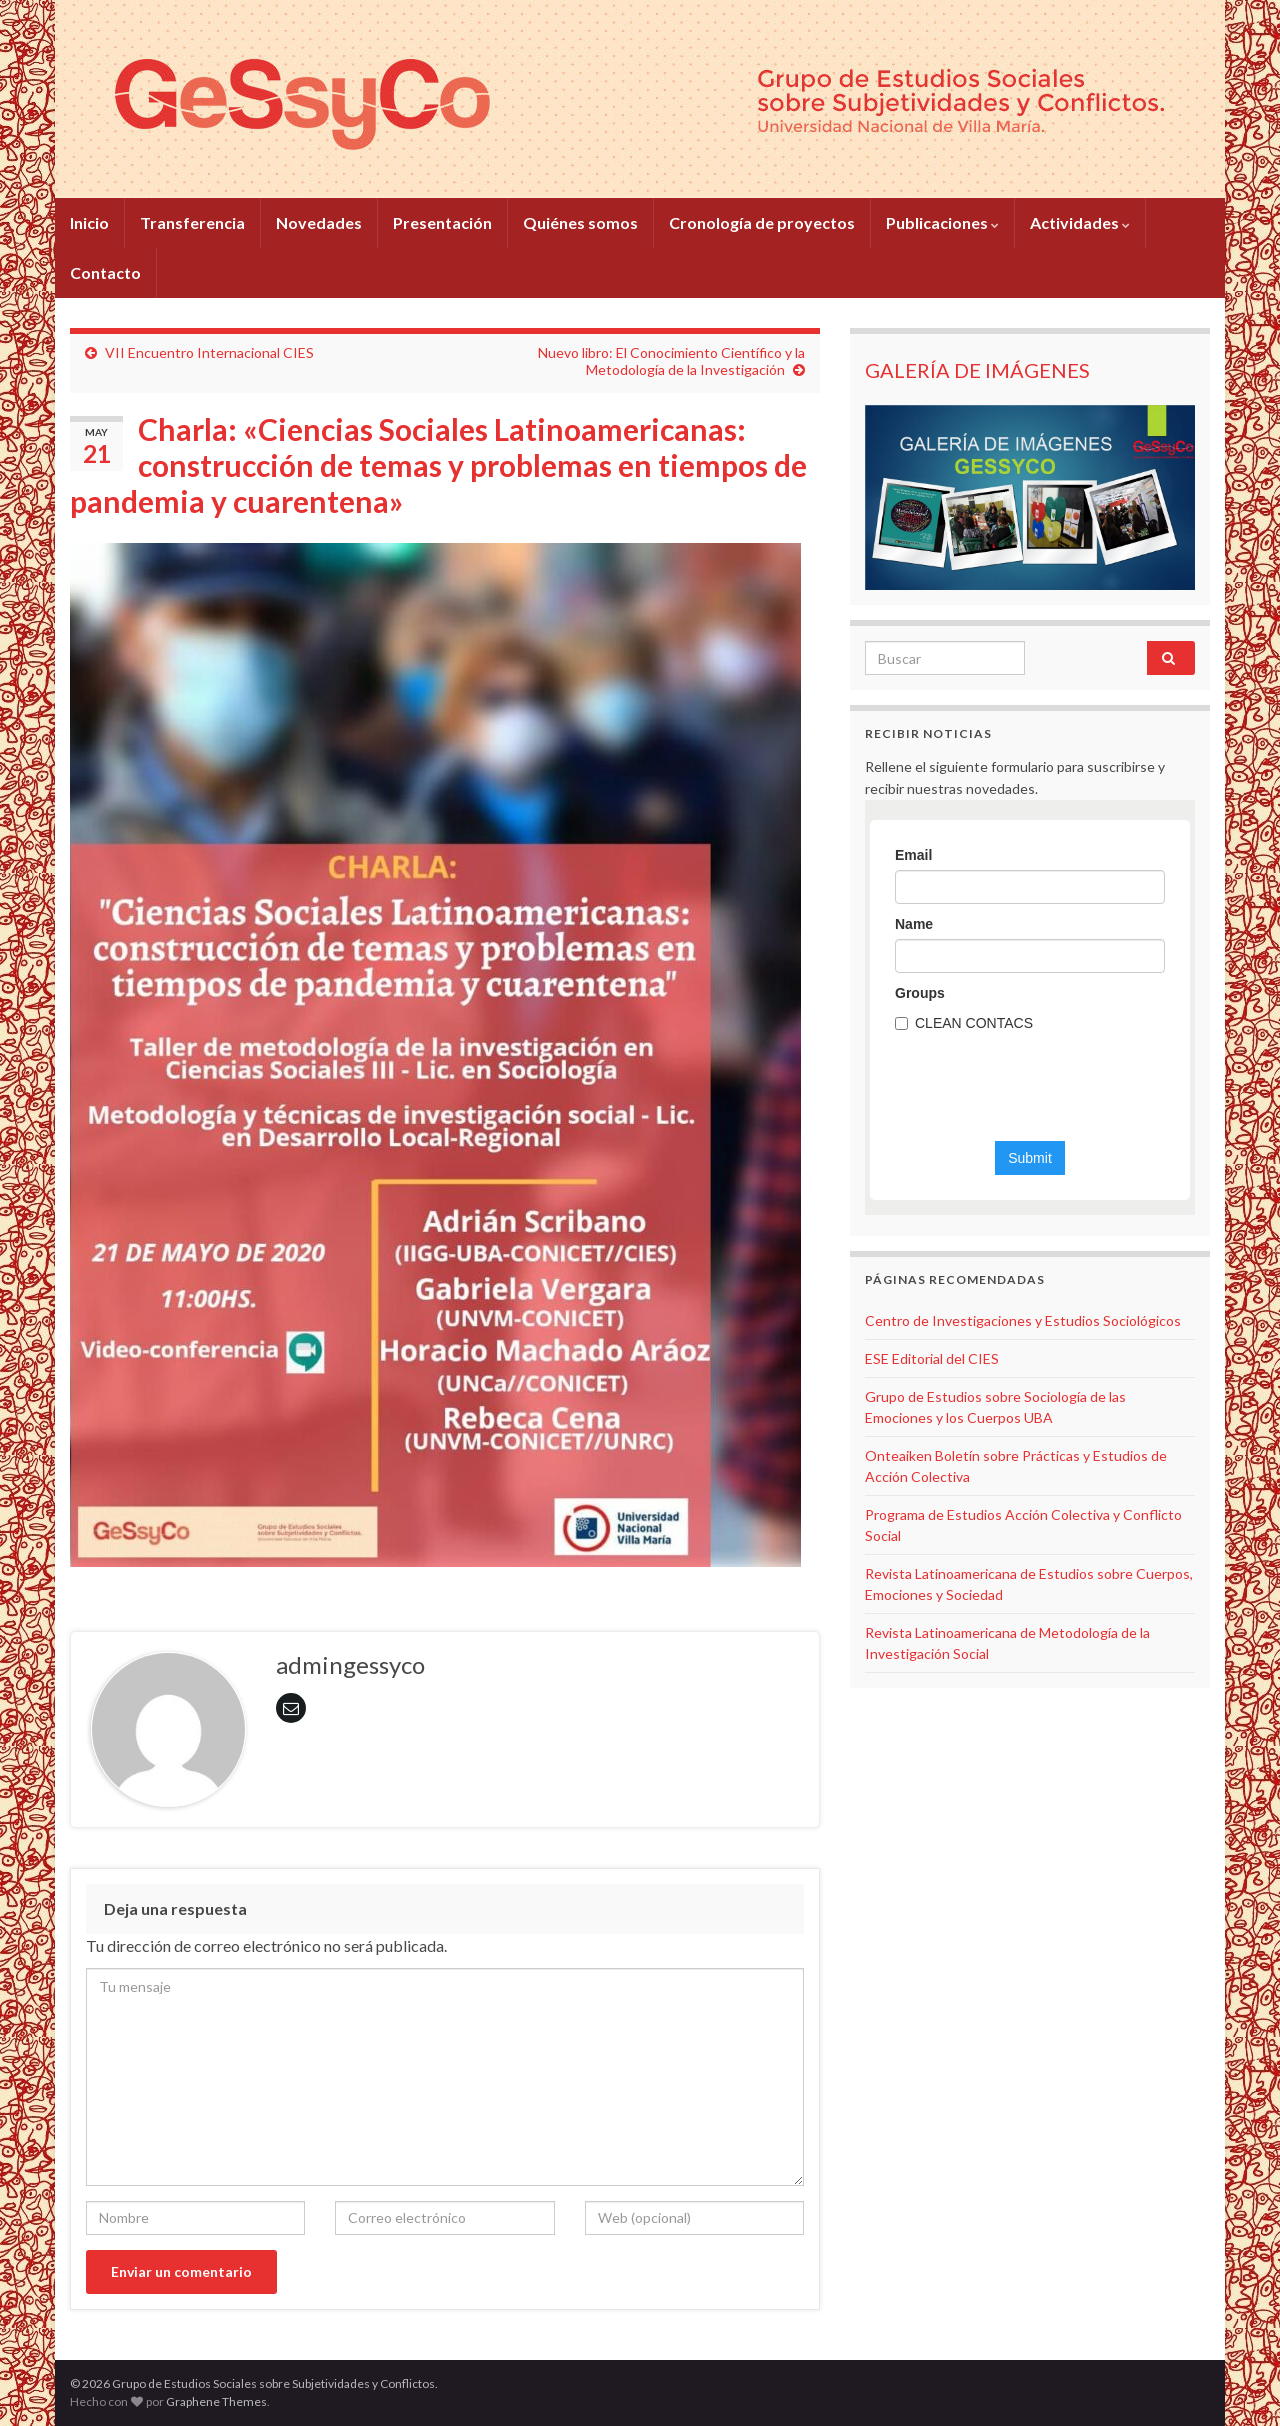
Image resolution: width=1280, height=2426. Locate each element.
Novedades (319, 222)
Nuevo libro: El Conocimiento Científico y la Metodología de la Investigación (671, 361)
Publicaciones (942, 222)
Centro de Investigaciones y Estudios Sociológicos (1023, 1320)
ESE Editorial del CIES (932, 1358)
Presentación (442, 222)
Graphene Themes (216, 2401)
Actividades (1080, 222)
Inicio (89, 222)
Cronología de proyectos (762, 222)
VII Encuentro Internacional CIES (209, 352)
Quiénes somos (580, 222)
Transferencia (192, 222)
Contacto (105, 272)
